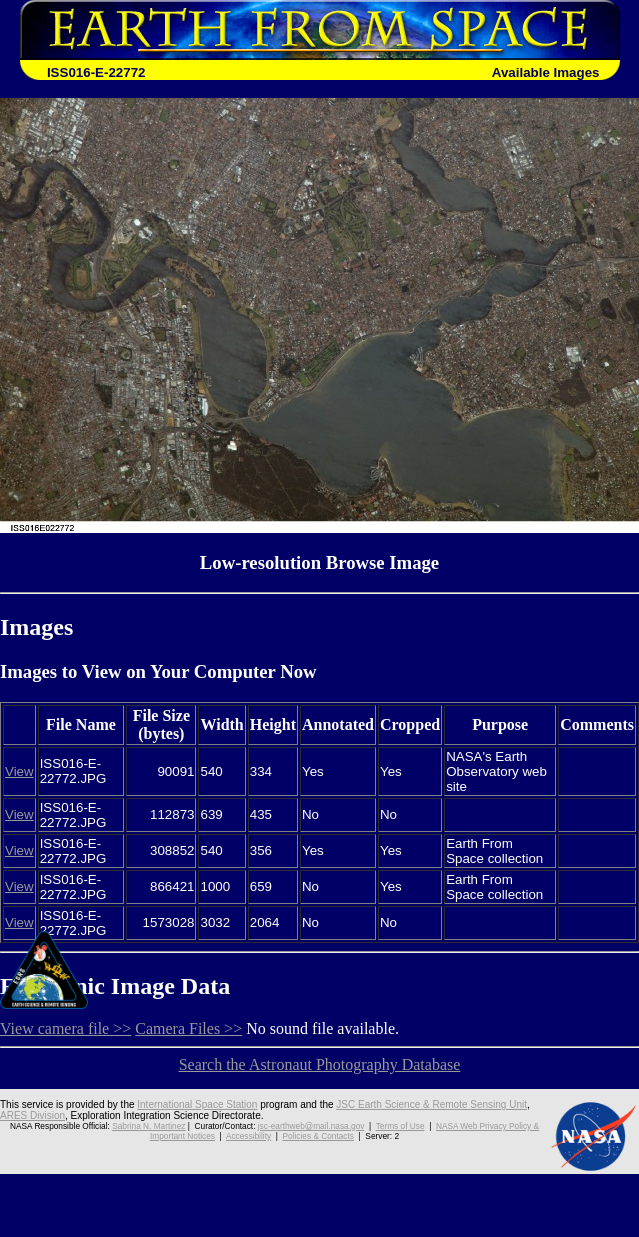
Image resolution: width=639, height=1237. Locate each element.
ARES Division (32, 1115)
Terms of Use (400, 1126)
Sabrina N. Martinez (148, 1126)
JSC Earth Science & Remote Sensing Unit (431, 1104)
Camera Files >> (188, 1028)
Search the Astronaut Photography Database (320, 1064)
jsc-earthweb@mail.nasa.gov (311, 1126)
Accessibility (248, 1136)
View (19, 771)
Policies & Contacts (318, 1136)
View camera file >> (65, 1028)
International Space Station (197, 1104)
